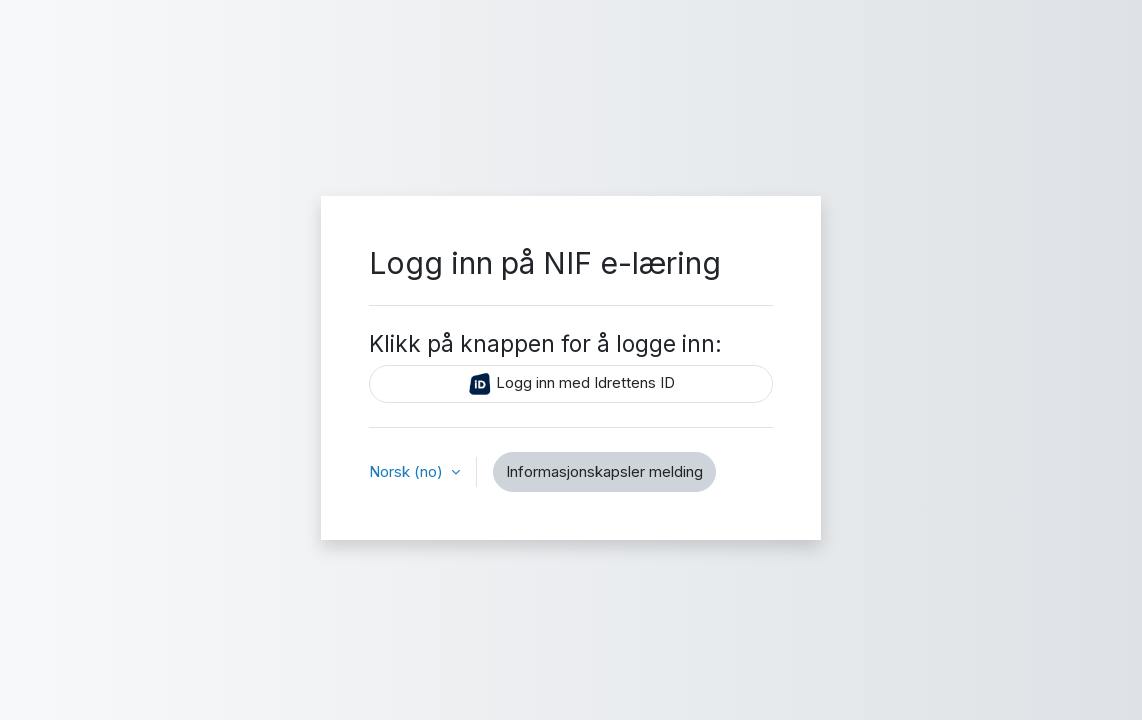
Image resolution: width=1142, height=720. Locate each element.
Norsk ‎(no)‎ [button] (408, 471)
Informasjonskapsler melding (604, 471)
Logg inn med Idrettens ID (571, 384)
